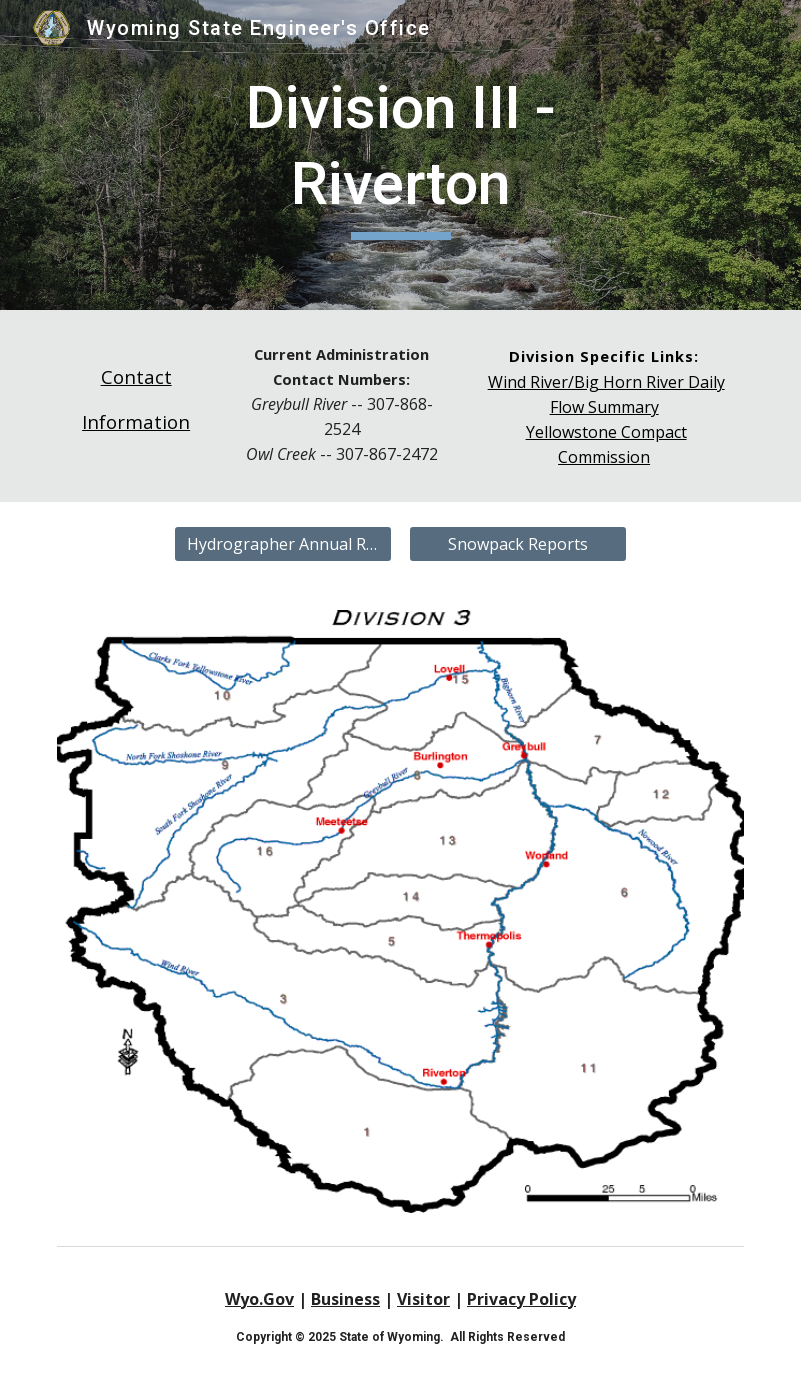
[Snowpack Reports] (517, 544)
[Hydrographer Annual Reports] (282, 544)
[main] (400, 154)
